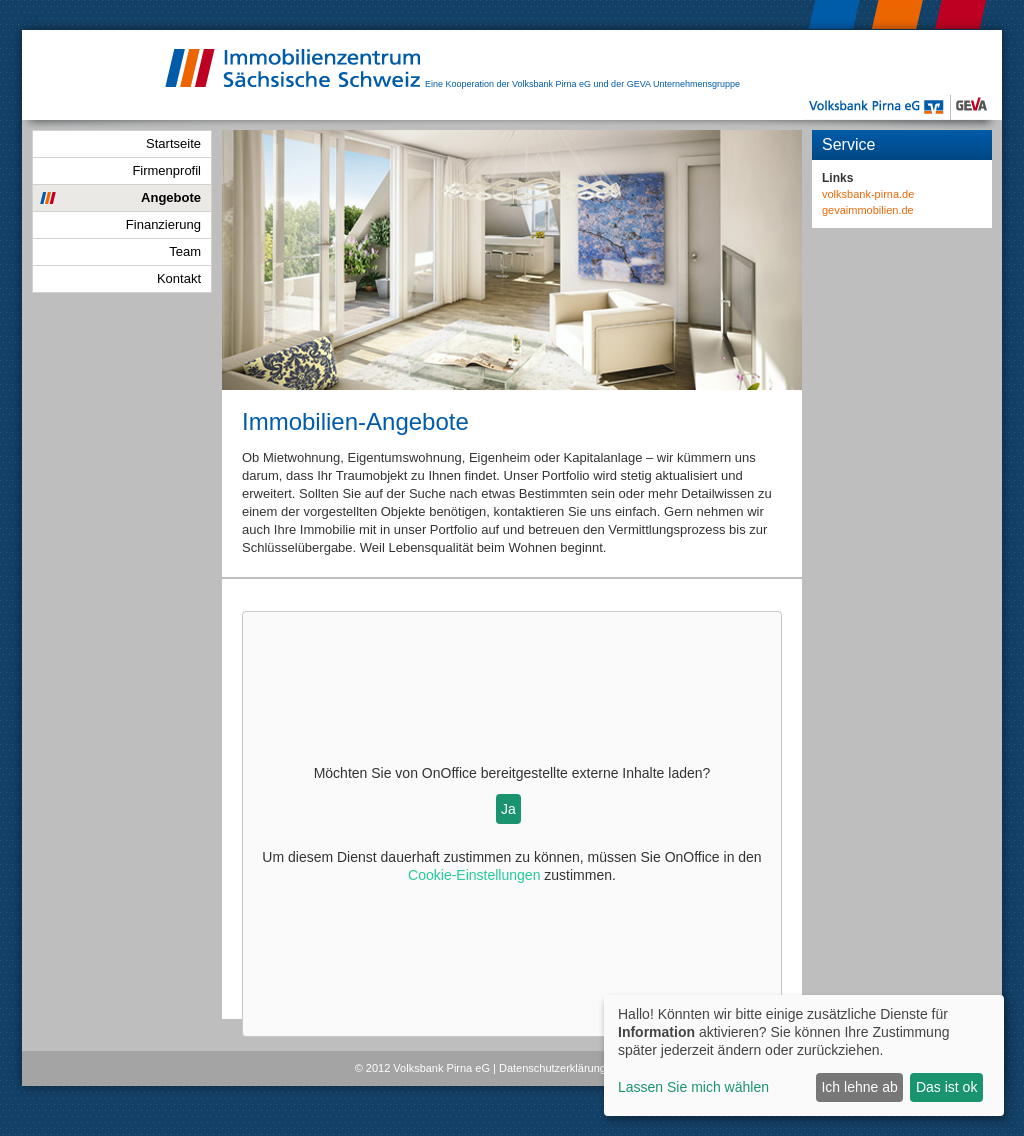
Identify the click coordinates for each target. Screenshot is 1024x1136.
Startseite (173, 143)
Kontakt (179, 278)
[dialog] (804, 1055)
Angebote (171, 197)
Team (185, 251)
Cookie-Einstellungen (474, 875)
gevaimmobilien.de (868, 210)
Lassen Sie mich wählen (693, 1087)
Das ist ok (946, 1087)
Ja (508, 809)
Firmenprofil (166, 170)
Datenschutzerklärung (552, 1068)
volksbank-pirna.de (868, 194)
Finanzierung (163, 224)
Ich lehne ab (859, 1087)
